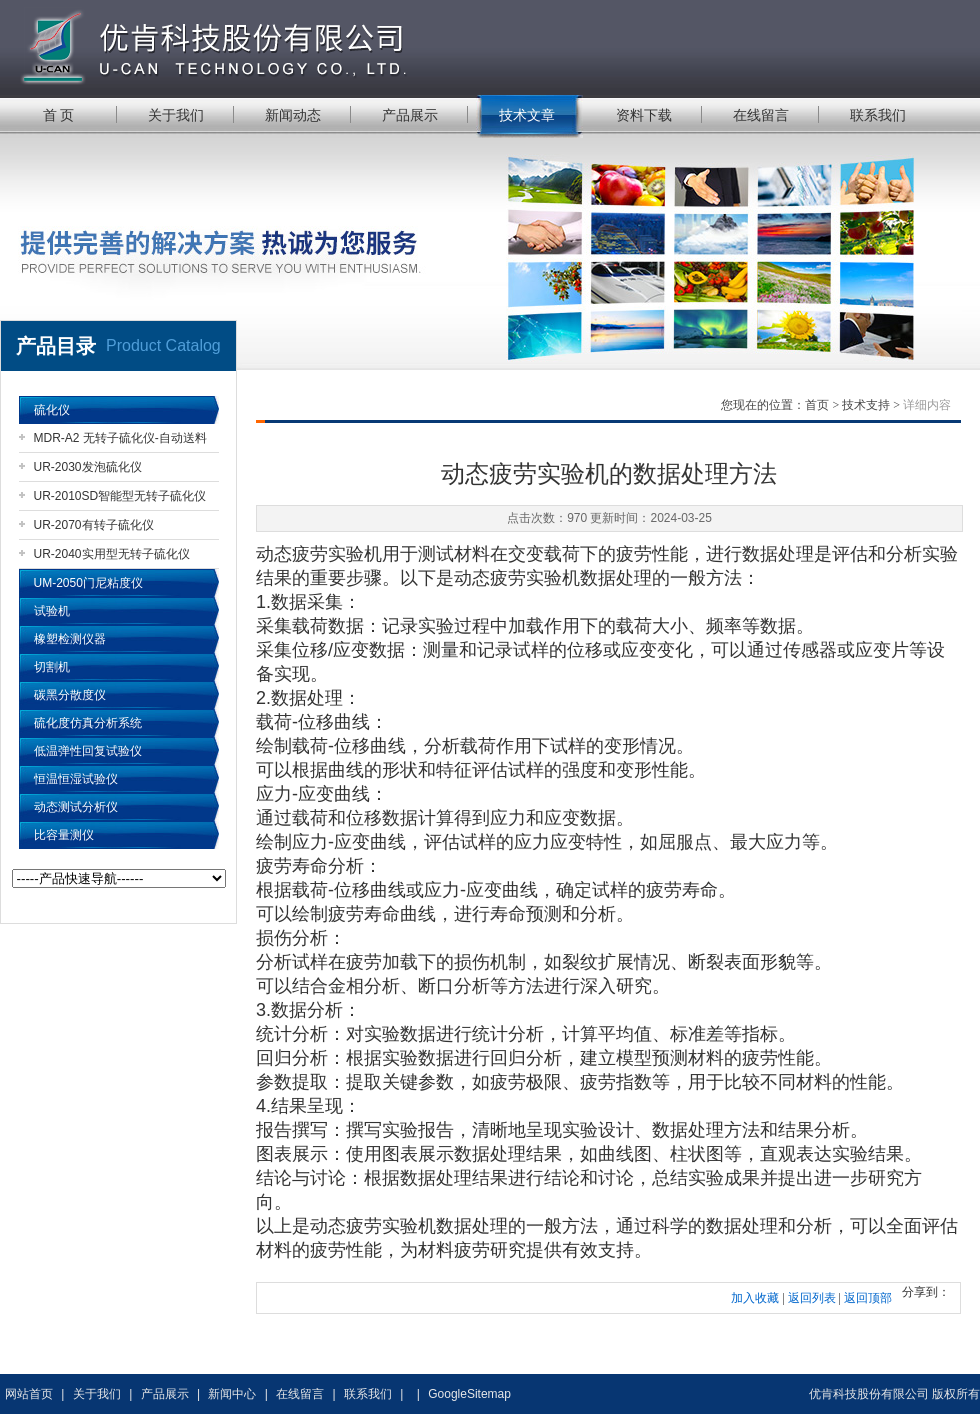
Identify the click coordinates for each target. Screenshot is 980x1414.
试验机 (52, 611)
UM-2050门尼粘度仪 (88, 583)
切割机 (52, 667)
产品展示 (410, 115)
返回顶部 (868, 1298)
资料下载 (644, 115)
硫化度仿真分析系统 (88, 723)
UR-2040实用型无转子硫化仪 (112, 554)
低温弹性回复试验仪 (88, 751)
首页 (817, 405)
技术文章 (527, 115)
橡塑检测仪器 (70, 639)
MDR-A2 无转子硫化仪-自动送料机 (120, 441)
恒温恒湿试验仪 (76, 779)
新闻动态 (293, 115)
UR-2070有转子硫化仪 (94, 525)
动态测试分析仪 (76, 807)
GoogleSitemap (469, 1394)
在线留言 (761, 115)
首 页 (59, 115)
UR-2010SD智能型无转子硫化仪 (120, 496)
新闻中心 (232, 1394)
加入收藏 (755, 1298)
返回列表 (812, 1298)
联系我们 (878, 115)
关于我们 (176, 115)
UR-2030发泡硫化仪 (88, 467)
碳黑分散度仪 (70, 695)
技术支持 (866, 405)
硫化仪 (52, 410)
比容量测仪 (64, 835)
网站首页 (29, 1394)
